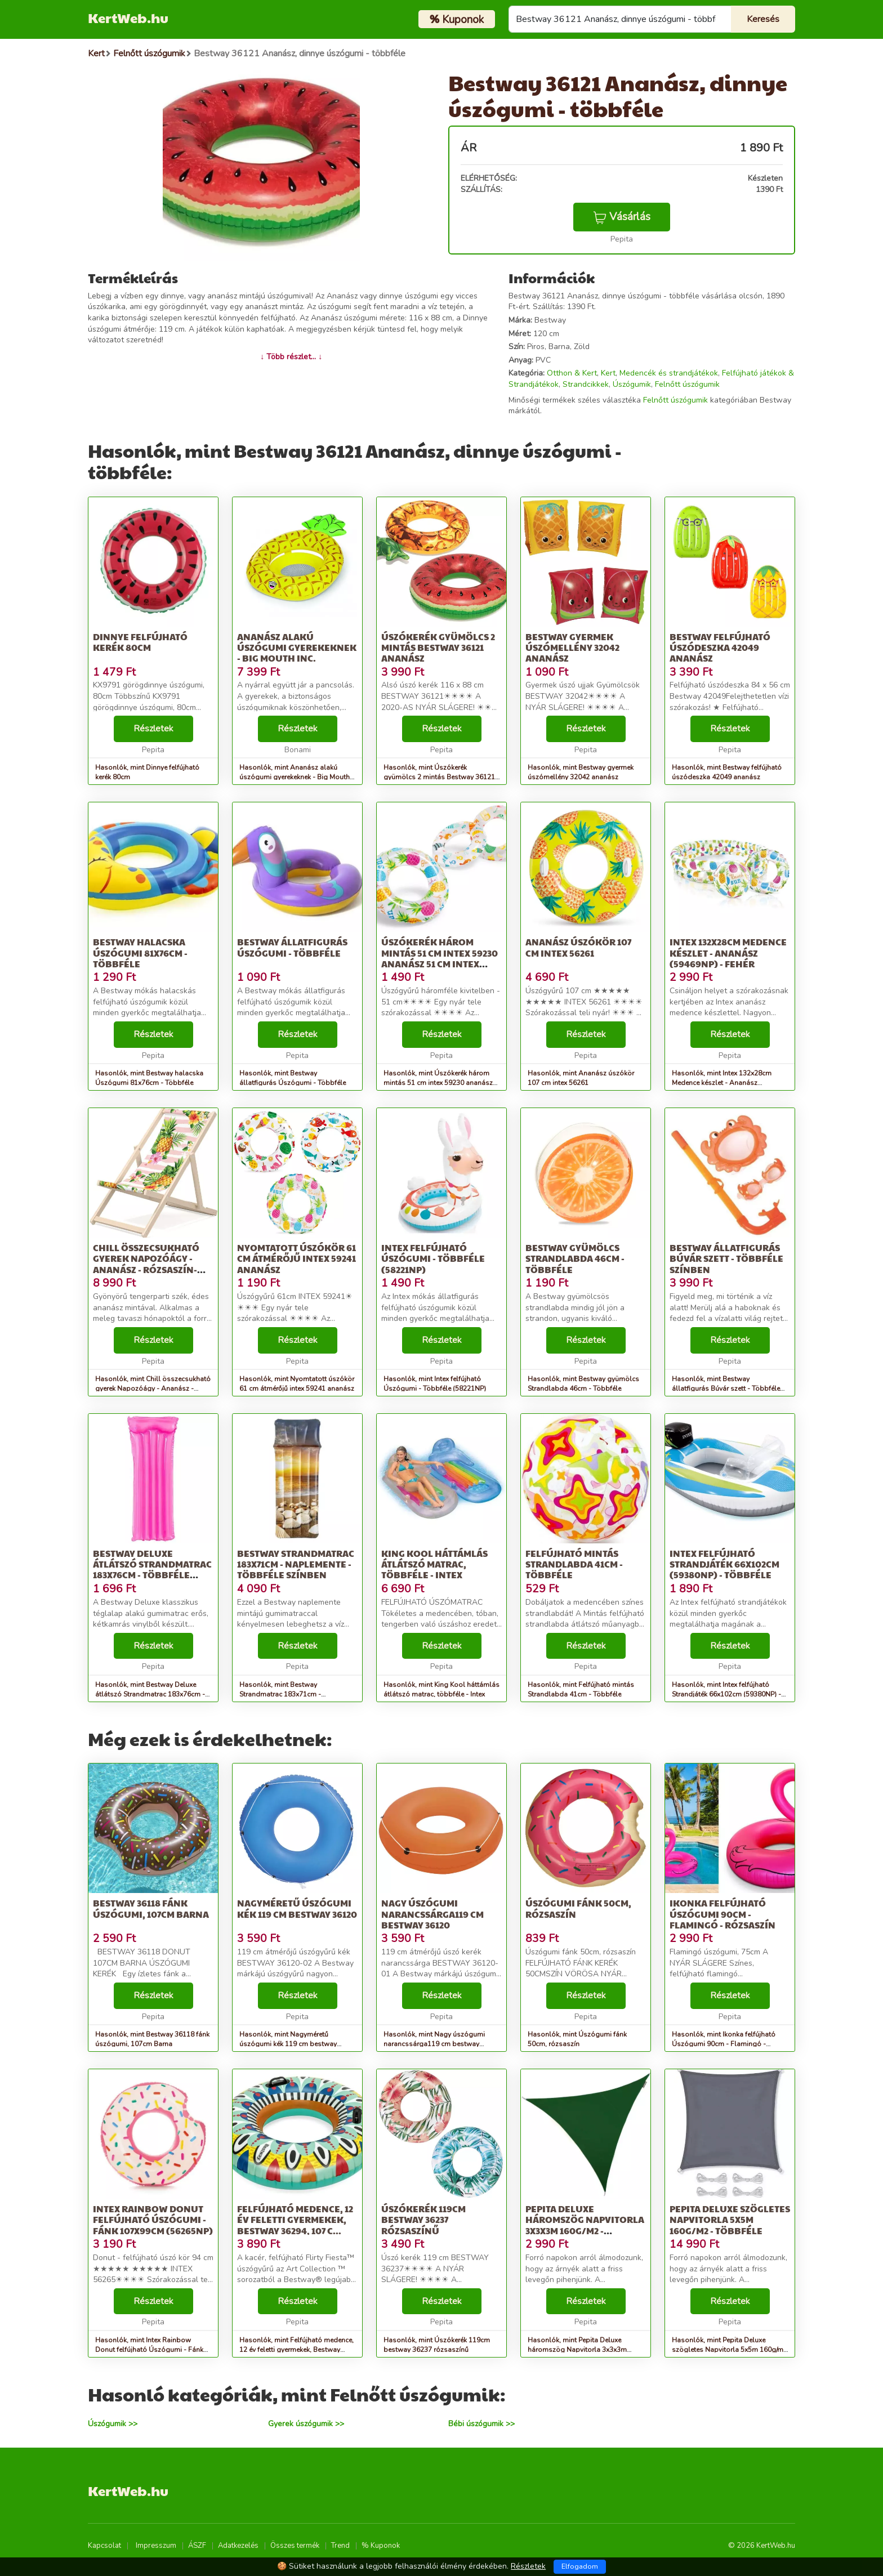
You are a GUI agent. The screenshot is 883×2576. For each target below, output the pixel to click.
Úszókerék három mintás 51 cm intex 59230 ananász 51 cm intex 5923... (439, 958)
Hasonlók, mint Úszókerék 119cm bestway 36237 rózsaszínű (436, 2345)
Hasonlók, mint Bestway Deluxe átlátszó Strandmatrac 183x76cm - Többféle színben (150, 1694)
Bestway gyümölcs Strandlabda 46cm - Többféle (575, 1258)
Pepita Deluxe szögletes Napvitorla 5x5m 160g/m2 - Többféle (730, 2219)
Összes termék (294, 2546)
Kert (608, 373)
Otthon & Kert (572, 373)
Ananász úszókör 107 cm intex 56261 (578, 947)
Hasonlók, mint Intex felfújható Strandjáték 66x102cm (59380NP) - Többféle (726, 1694)
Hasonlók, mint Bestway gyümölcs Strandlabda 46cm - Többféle (583, 1383)
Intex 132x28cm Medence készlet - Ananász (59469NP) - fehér (728, 952)
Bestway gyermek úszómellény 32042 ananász (572, 647)
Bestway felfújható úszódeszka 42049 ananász (720, 647)
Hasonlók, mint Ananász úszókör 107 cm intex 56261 (581, 1078)
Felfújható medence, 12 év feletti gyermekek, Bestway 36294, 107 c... (295, 2219)
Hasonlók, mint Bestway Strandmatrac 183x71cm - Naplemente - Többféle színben (288, 1694)
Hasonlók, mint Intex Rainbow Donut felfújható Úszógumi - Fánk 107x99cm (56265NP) (149, 2350)
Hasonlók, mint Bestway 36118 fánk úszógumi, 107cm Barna (152, 2039)
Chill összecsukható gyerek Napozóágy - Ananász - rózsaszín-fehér (146, 1264)
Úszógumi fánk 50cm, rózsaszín (578, 1908)
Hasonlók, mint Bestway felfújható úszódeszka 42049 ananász (727, 772)
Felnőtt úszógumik (687, 384)
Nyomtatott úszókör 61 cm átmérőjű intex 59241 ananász (296, 1258)
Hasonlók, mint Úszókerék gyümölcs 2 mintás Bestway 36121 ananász (439, 777)
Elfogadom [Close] (579, 2566)
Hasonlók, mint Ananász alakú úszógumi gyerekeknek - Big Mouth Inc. (294, 777)
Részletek (153, 728)
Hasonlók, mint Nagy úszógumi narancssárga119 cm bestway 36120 (434, 2044)
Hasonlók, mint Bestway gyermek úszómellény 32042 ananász (581, 772)
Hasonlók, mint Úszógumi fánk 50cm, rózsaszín (577, 2039)
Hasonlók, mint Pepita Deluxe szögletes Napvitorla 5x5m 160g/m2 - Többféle (729, 2350)
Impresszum (156, 2546)
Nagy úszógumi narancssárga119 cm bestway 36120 (432, 1913)
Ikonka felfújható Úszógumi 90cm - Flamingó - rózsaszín (722, 1913)
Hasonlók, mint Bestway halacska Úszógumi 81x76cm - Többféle (149, 1078)
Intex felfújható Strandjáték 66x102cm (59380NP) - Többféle (724, 1564)
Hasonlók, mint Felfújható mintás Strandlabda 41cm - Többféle (581, 1689)
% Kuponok (381, 2546)
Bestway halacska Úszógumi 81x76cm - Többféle (140, 952)
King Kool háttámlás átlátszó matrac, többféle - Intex (434, 1564)
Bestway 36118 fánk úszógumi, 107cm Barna (151, 1908)
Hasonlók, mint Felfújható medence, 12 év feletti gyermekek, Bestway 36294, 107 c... (296, 2350)
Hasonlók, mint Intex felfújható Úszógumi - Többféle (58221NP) (434, 1383)
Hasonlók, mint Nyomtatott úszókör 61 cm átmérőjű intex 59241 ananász (296, 1383)
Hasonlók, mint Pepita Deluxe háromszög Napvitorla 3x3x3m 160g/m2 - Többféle (577, 2350)
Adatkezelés (238, 2546)
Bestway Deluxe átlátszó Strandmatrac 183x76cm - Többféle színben (152, 1569)
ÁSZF (197, 2546)
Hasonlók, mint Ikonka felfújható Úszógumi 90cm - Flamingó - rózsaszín (723, 2044)
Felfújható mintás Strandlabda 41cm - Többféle (574, 1564)
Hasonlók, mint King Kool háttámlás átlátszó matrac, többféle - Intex (441, 1689)
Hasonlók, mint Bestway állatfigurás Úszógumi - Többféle (292, 1078)
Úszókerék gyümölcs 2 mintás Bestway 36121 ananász (438, 647)
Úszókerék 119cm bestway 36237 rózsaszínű (423, 2219)
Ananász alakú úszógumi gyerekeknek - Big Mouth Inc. (296, 647)
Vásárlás (621, 216)
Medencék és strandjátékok (668, 373)
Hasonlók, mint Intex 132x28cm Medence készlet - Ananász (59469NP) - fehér (721, 1083)
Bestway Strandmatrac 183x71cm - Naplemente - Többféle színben (295, 1564)
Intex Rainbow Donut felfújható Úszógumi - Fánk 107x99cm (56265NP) (153, 2219)
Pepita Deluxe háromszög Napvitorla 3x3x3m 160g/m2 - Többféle (584, 2225)
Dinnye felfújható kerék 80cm (140, 642)
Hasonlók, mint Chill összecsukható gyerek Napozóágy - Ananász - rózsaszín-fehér (153, 1388)
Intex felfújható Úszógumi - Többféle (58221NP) (433, 1258)
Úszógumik (632, 384)
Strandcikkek (586, 384)
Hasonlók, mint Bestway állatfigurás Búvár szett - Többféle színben (726, 1388)
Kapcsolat (104, 2546)
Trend (340, 2546)
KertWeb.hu (128, 17)
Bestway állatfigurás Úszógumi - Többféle (292, 947)
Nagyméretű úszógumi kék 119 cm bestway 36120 (297, 1908)
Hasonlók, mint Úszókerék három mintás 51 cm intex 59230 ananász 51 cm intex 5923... (438, 1083)
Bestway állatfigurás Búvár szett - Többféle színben (726, 1258)
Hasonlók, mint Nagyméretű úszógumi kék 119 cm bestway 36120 (288, 2044)
